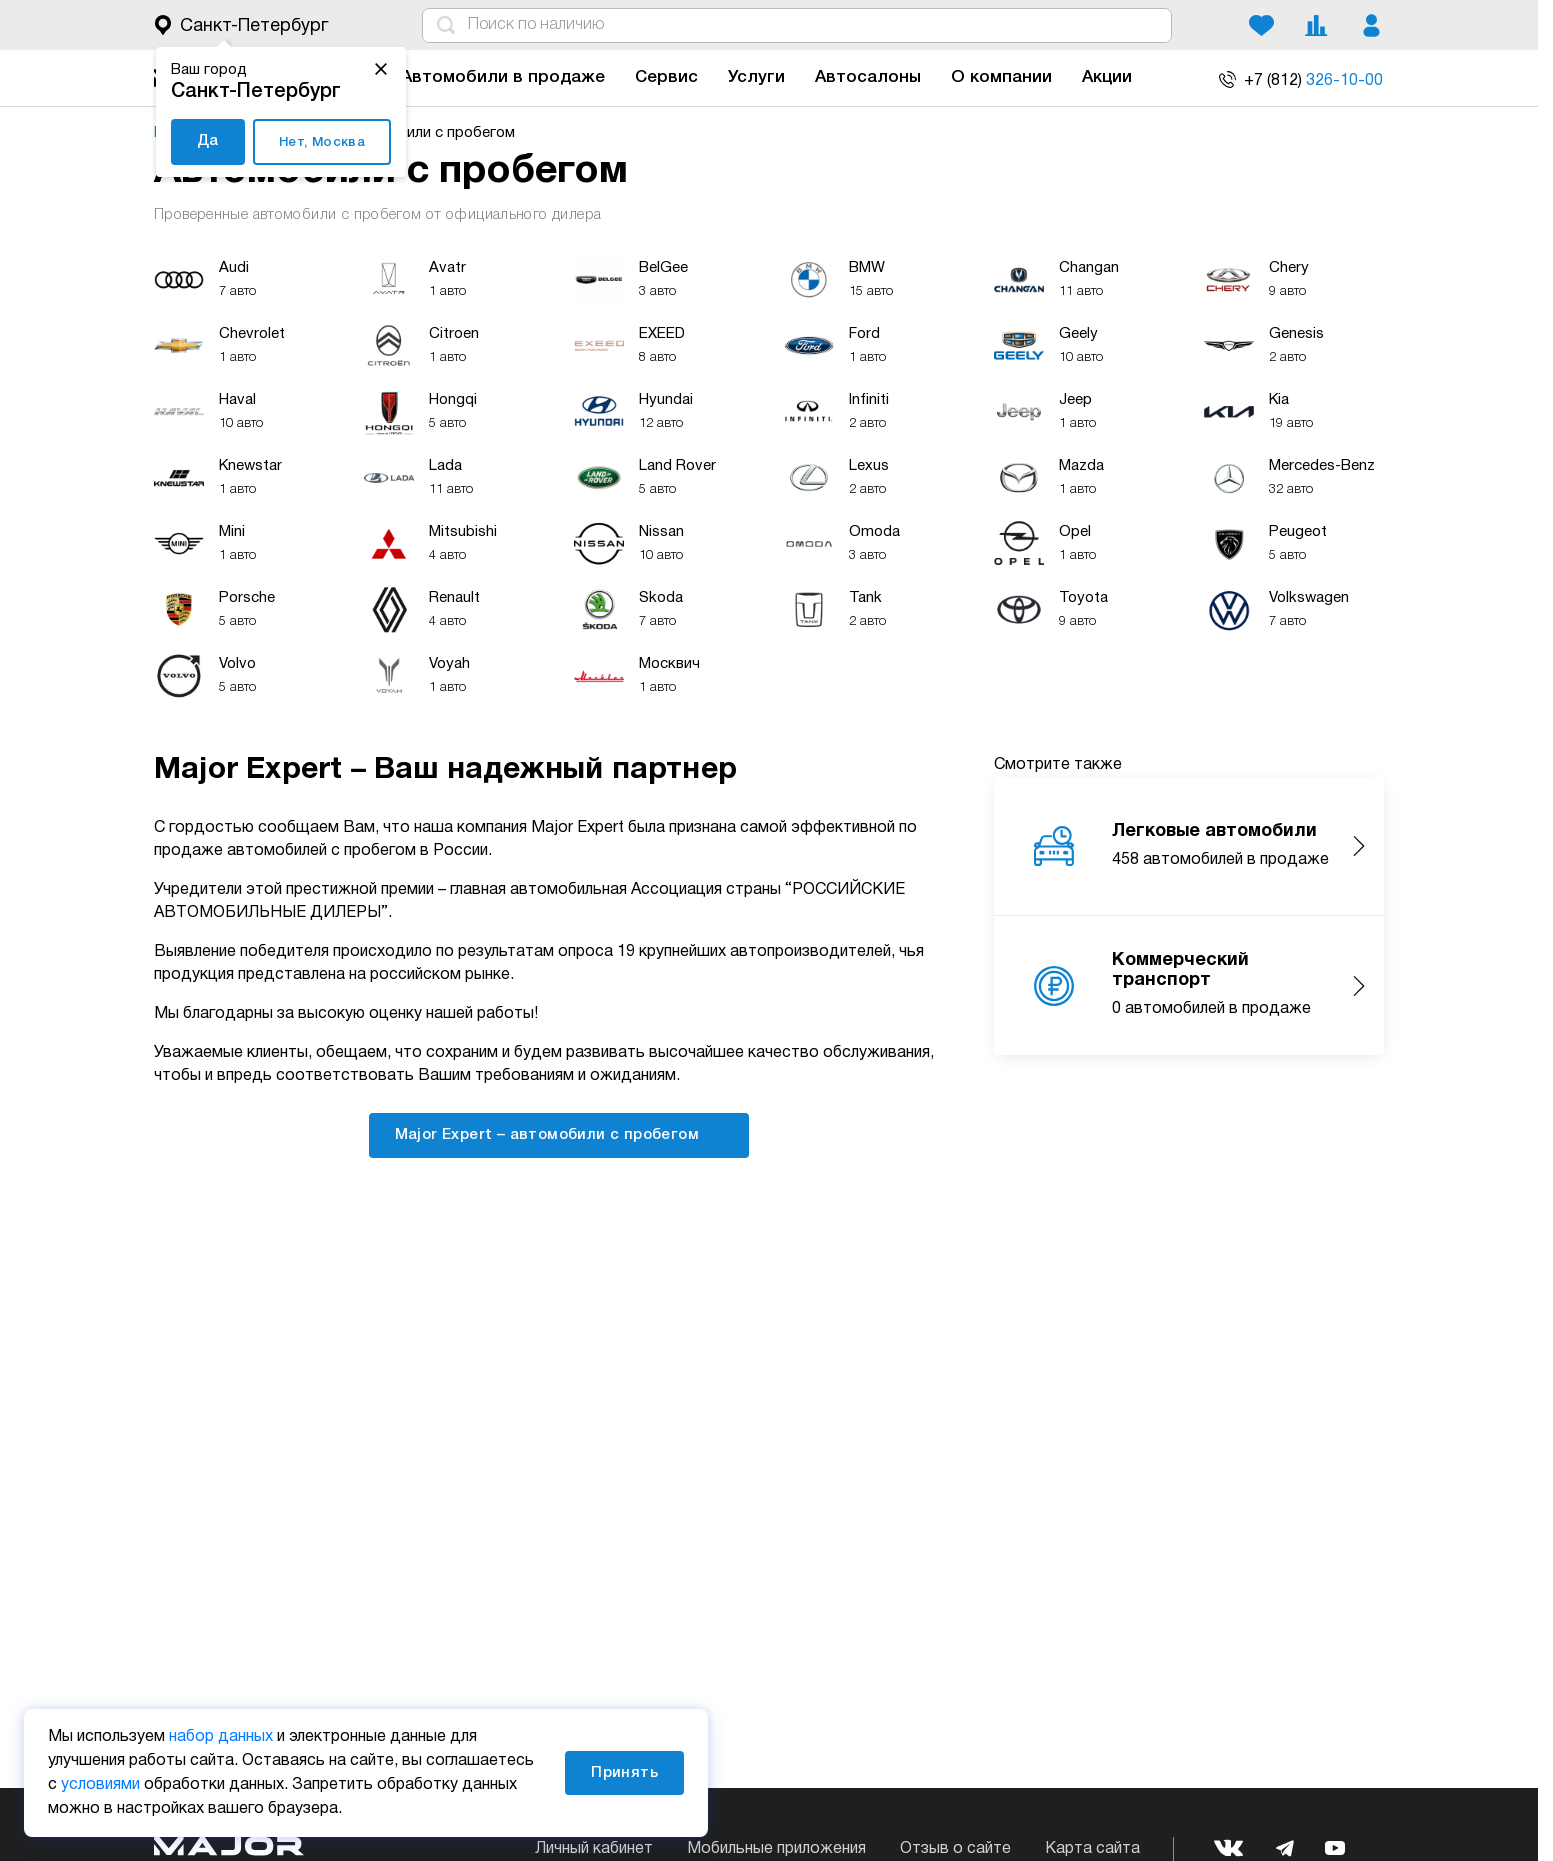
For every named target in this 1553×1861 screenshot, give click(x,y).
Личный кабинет (594, 1849)
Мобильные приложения (776, 1849)
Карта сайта (1092, 1849)
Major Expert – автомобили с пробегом (559, 1134)
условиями (100, 1785)
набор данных (221, 1737)
